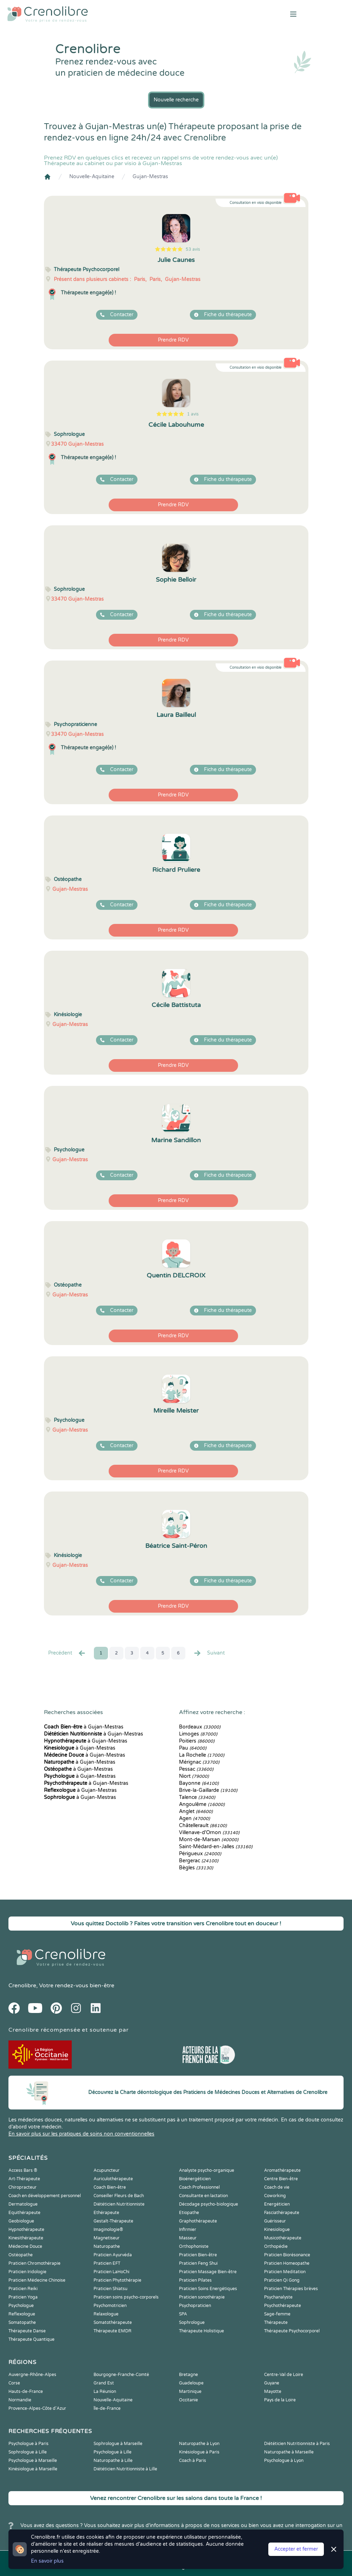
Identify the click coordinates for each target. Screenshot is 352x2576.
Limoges (198, 1734)
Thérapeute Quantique (31, 2339)
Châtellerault (203, 1825)
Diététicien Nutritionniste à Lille (125, 2468)
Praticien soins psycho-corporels (126, 2297)
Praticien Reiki (23, 2288)
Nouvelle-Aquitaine (91, 177)
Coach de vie (276, 2187)
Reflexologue (21, 2314)
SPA (183, 2314)
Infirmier (187, 2229)
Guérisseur (275, 2221)
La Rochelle (201, 1755)
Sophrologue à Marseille (118, 2443)
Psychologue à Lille (113, 2452)
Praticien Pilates (195, 2280)
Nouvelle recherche (176, 100)
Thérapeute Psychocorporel (292, 2330)
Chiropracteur (22, 2187)
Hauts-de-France (25, 2391)
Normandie (19, 2399)
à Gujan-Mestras (83, 1727)
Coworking (275, 2195)
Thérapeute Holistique (201, 2330)
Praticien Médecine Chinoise (36, 2280)
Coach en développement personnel (44, 2195)
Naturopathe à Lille (113, 2460)
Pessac (196, 1769)
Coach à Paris (192, 2460)
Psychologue (21, 2305)
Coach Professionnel (199, 2187)
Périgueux (200, 1854)
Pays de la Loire (280, 2399)
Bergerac (198, 1861)
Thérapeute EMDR (113, 2330)
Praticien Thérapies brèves (291, 2288)
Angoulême (202, 1804)
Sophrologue (192, 2322)
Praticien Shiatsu (110, 2288)
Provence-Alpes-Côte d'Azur (37, 2408)
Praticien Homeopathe (286, 2263)
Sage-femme (277, 2314)
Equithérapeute (24, 2212)
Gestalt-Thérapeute (113, 2221)
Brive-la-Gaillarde (208, 1790)
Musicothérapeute (282, 2238)
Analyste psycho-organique (206, 2170)
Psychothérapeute (282, 2305)
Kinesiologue (277, 2229)
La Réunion (105, 2391)
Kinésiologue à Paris (199, 2452)
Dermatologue (23, 2204)
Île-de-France (107, 2408)
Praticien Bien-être (198, 2254)
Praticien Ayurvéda (113, 2254)
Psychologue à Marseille (32, 2460)
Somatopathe (22, 2322)
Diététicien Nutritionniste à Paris (297, 2443)
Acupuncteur (107, 2170)
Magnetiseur (107, 2238)
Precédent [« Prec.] (67, 1653)
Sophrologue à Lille (27, 2452)
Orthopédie (276, 2246)
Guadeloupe (191, 2383)
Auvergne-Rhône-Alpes (32, 2374)
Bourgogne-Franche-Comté (121, 2374)
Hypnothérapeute (26, 2229)
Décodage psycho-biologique (208, 2204)
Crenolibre (22, 1985)
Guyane (271, 2383)
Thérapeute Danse (27, 2330)
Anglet (196, 1811)
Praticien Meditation (285, 2271)
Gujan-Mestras (150, 177)
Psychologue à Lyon (283, 2460)
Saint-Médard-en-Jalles (215, 1847)
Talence (197, 1797)
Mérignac (199, 1762)
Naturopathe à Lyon (199, 2443)
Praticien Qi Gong (282, 2280)
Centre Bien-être (281, 2178)
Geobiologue (21, 2221)
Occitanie (188, 2399)
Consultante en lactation (203, 2195)
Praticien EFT (107, 2263)
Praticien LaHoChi (111, 2271)
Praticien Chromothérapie (34, 2263)
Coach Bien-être (110, 2187)
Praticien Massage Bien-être (208, 2271)
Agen (194, 1818)
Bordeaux (199, 1727)
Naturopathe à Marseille (289, 2452)
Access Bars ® (22, 2170)
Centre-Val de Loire (283, 2374)
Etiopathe (189, 2212)
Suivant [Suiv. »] (209, 1653)
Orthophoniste (194, 2246)
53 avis (193, 249)
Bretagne (188, 2374)
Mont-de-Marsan (208, 1840)
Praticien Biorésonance (287, 2254)
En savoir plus (47, 2561)
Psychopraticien (195, 2305)
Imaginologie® (108, 2229)
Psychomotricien (110, 2305)
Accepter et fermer (296, 2549)
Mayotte (272, 2391)
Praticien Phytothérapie (117, 2280)
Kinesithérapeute (25, 2238)
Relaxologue (106, 2314)
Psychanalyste (278, 2297)
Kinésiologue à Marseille (32, 2468)
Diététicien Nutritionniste (119, 2204)
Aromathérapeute (282, 2170)
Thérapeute (276, 2322)
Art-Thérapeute (24, 2178)
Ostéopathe (20, 2254)
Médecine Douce (25, 2246)
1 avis (193, 414)
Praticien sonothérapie (202, 2297)
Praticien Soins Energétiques (208, 2288)
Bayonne (199, 1783)
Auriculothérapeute (113, 2178)
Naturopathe (107, 2246)
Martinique (190, 2391)
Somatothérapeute (113, 2322)
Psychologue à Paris (28, 2443)
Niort (194, 1776)
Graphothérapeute (198, 2221)
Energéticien (277, 2204)
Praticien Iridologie (27, 2271)
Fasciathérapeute (281, 2212)
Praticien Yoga (23, 2297)
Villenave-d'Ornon (209, 1833)
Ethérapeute (106, 2212)
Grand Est (104, 2383)
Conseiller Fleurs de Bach (119, 2195)
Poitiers (197, 1741)
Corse (14, 2383)
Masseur (188, 2238)
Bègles (196, 1868)
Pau (192, 1748)
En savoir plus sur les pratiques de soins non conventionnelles (81, 2134)
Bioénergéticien (195, 2178)
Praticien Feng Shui (198, 2263)
